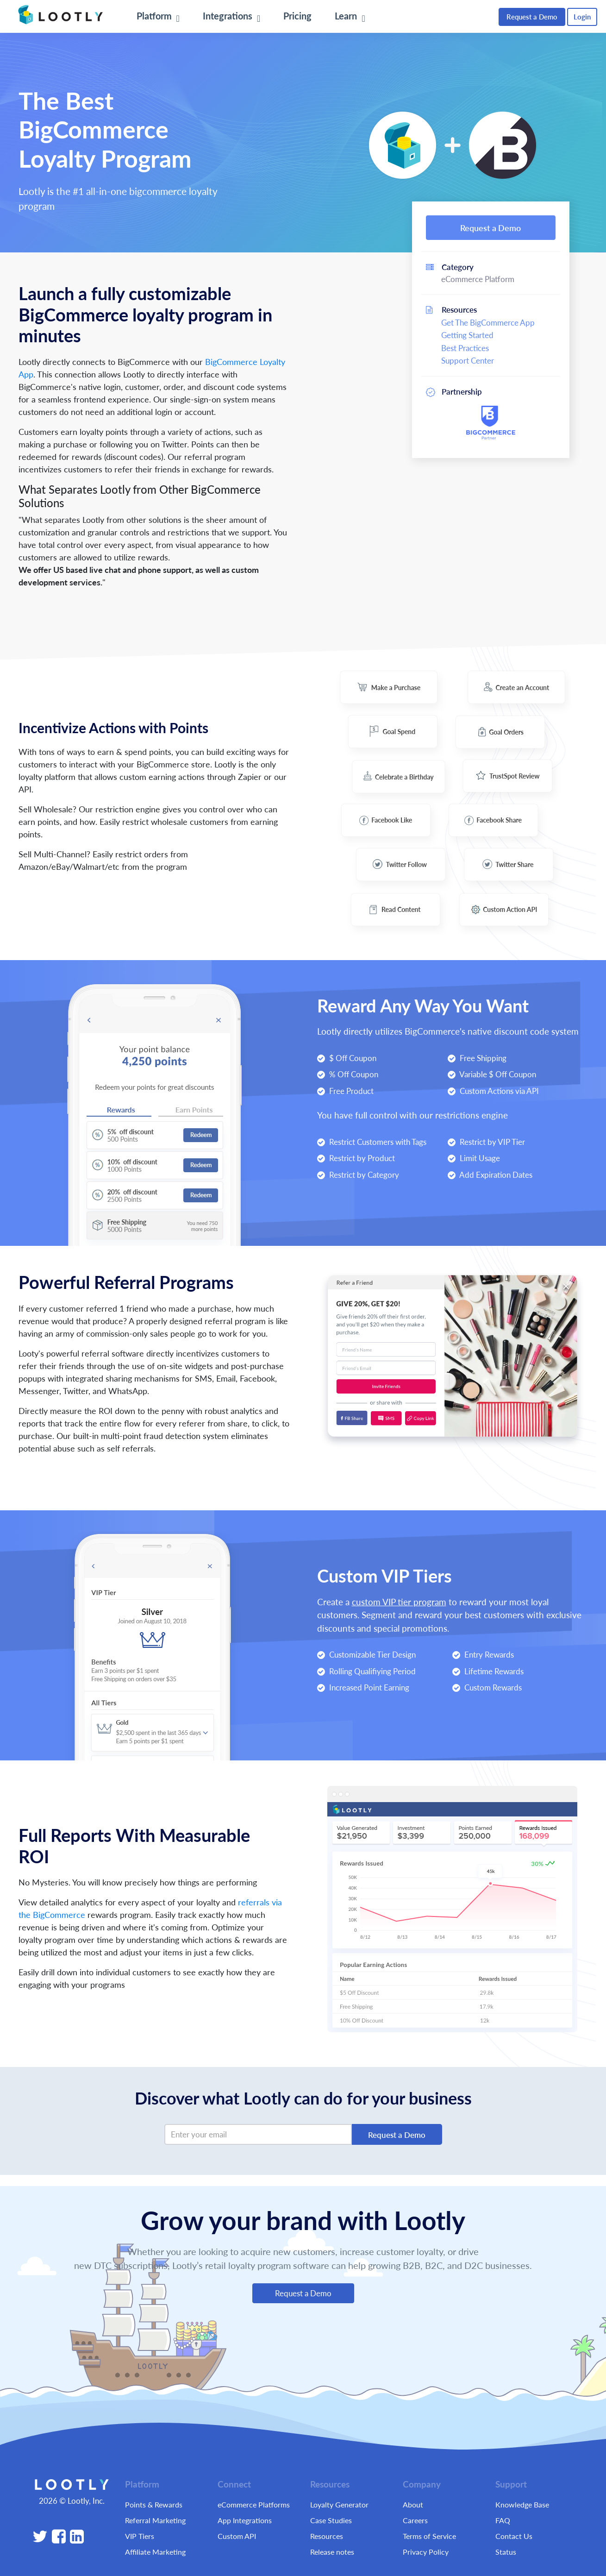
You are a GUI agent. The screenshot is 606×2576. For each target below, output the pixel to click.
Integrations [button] (229, 15)
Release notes (332, 2551)
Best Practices (465, 347)
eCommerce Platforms (254, 2504)
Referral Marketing (155, 2520)
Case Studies (331, 2520)
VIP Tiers (139, 2536)
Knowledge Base (522, 2504)
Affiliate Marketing (155, 2551)
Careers (415, 2520)
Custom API (237, 2536)
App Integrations (245, 2520)
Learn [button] (347, 15)
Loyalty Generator (339, 2504)
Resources (326, 2536)
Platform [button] (155, 15)
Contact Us (513, 2536)
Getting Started (467, 334)
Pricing (297, 15)
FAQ (502, 2520)
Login (582, 16)
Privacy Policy (426, 2551)
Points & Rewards (153, 2504)
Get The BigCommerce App (488, 322)
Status (505, 2551)
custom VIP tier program (399, 1602)
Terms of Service (429, 2536)
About (413, 2504)
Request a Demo (531, 16)
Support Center (467, 360)
